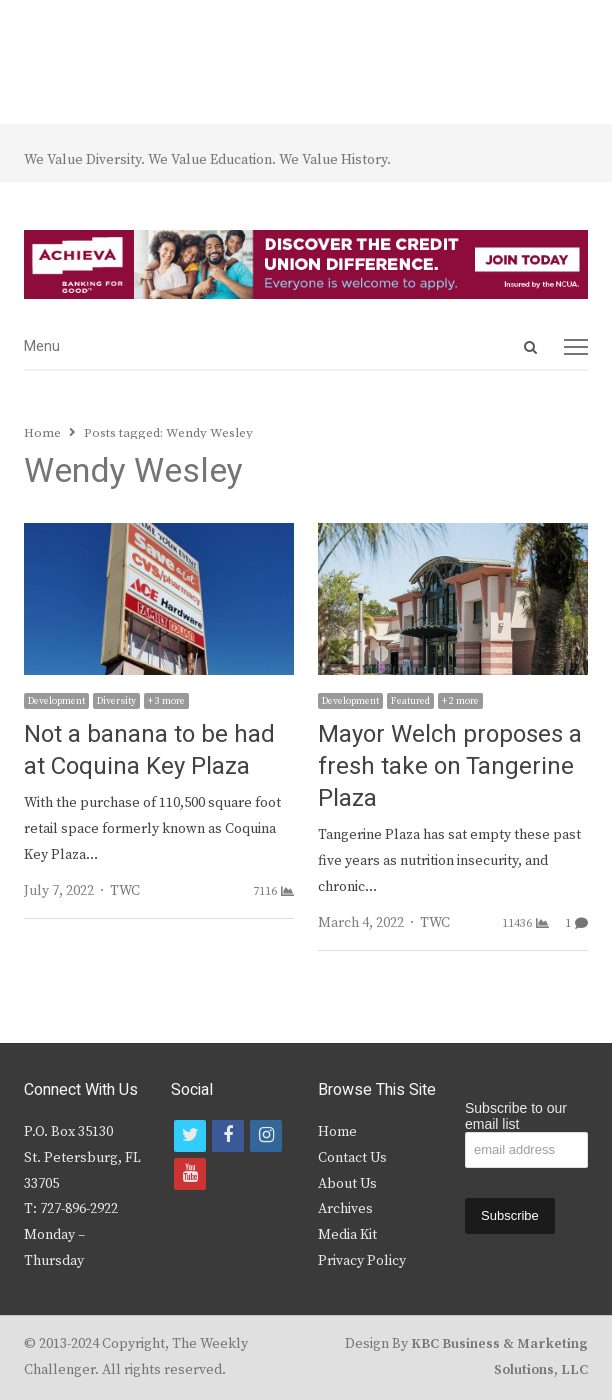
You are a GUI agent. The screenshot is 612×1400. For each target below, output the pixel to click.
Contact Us (352, 1158)
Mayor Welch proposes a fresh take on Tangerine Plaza (450, 766)
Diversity (116, 701)
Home (337, 1132)
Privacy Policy (362, 1261)
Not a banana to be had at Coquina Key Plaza (149, 750)
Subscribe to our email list (516, 1116)
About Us (347, 1184)
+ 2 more (460, 701)
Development (56, 701)
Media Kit (347, 1235)
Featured (410, 701)
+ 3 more (166, 701)
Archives (345, 1209)
